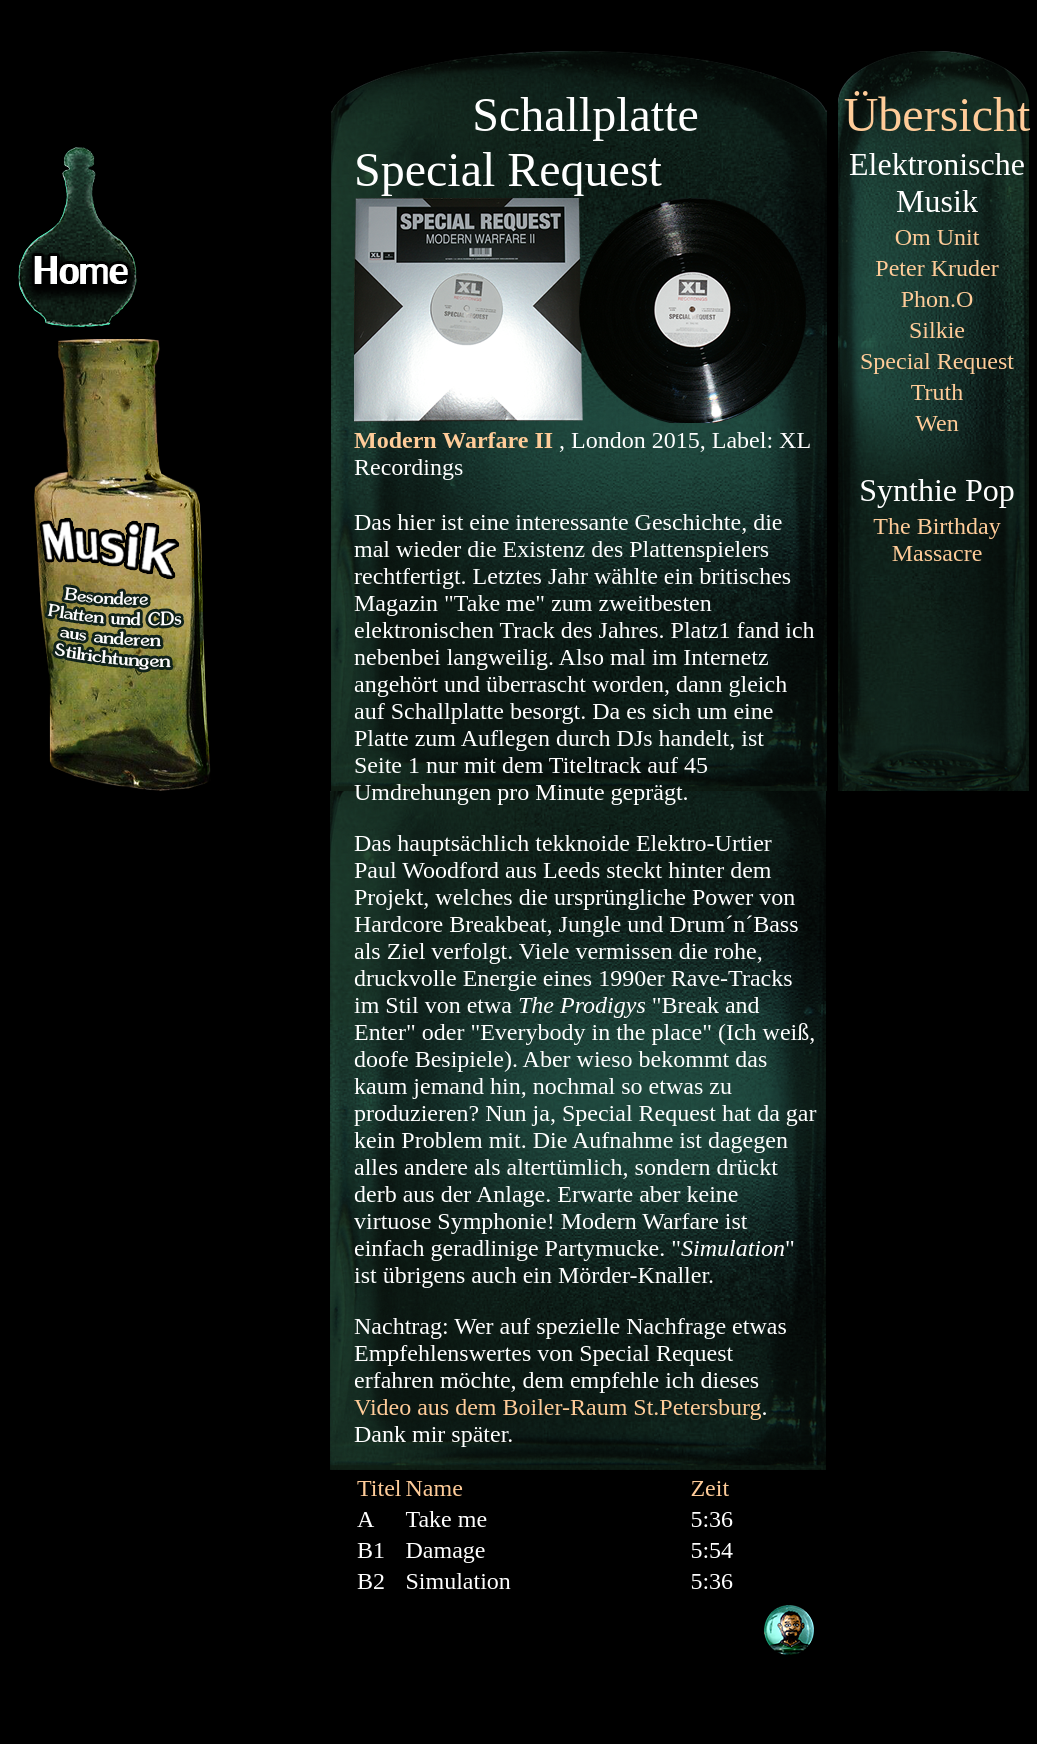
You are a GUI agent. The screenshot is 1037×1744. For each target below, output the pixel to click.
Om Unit (937, 237)
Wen (936, 423)
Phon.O (937, 299)
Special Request (937, 361)
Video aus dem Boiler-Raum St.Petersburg (558, 1407)
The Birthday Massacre (936, 539)
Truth (937, 392)
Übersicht (937, 114)
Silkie (937, 330)
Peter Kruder (936, 268)
